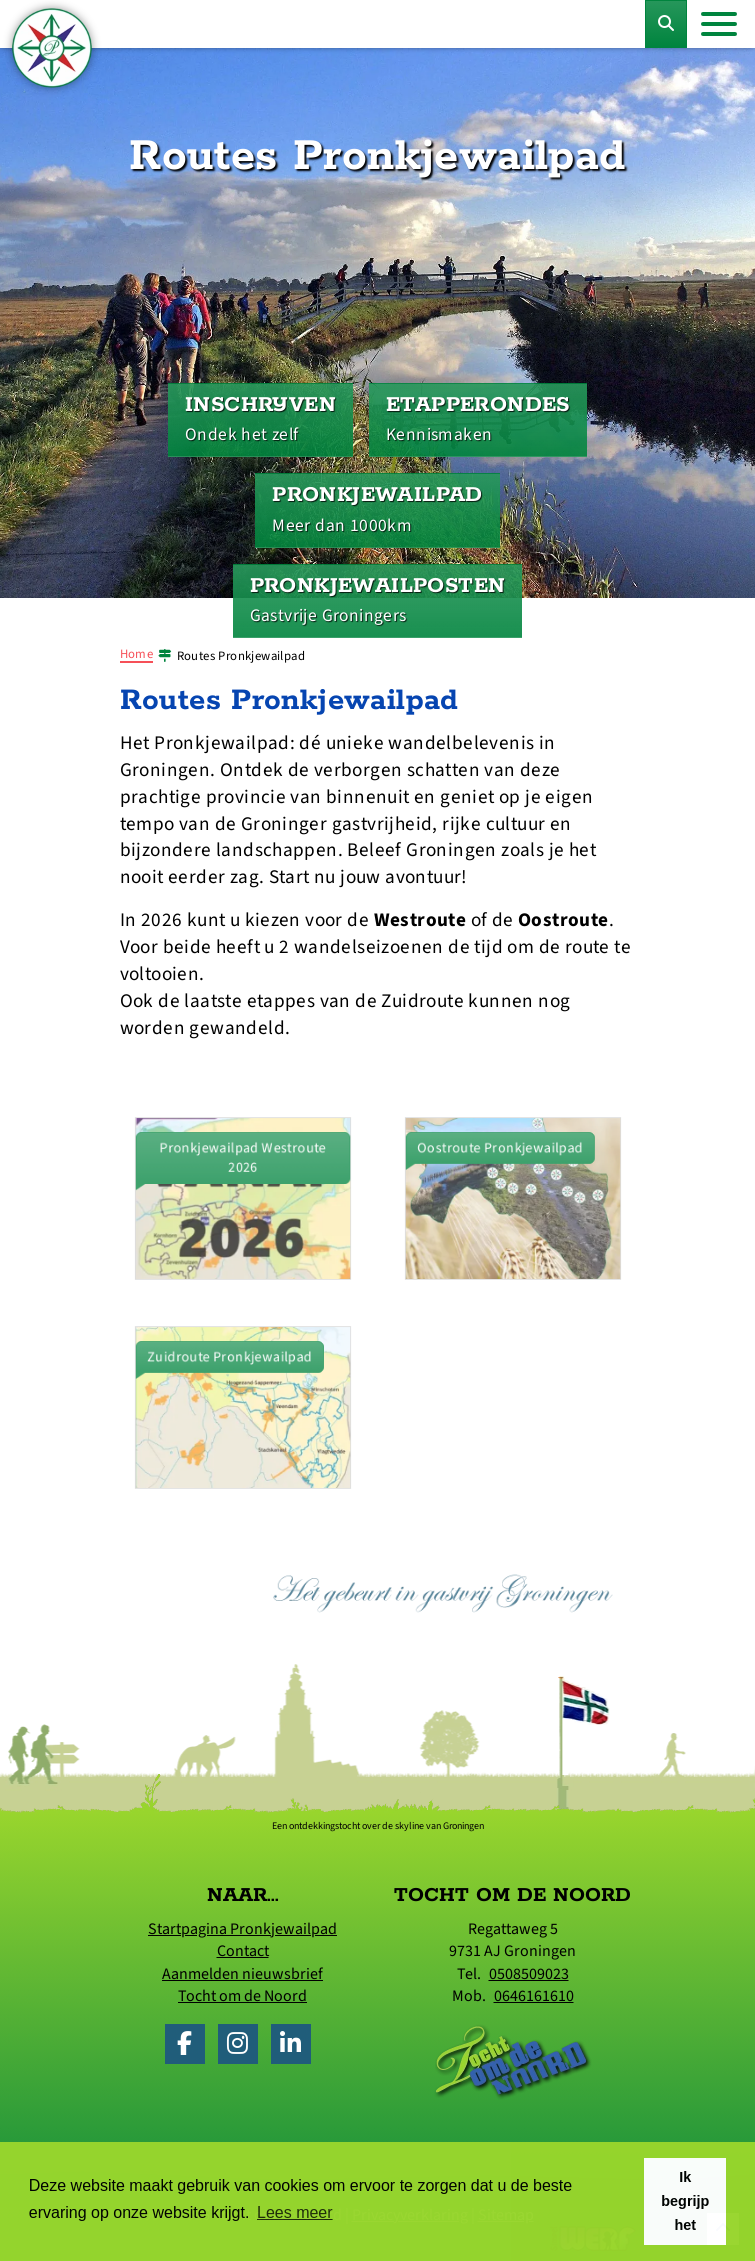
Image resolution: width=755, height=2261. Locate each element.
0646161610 (534, 1996)
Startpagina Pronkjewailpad (242, 1929)
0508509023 (529, 1974)
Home (137, 654)
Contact (243, 1951)
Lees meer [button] (295, 2212)
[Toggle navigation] (719, 24)
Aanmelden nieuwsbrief (242, 1974)
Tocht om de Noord (242, 1996)
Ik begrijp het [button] (685, 2201)
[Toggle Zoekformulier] (666, 24)
